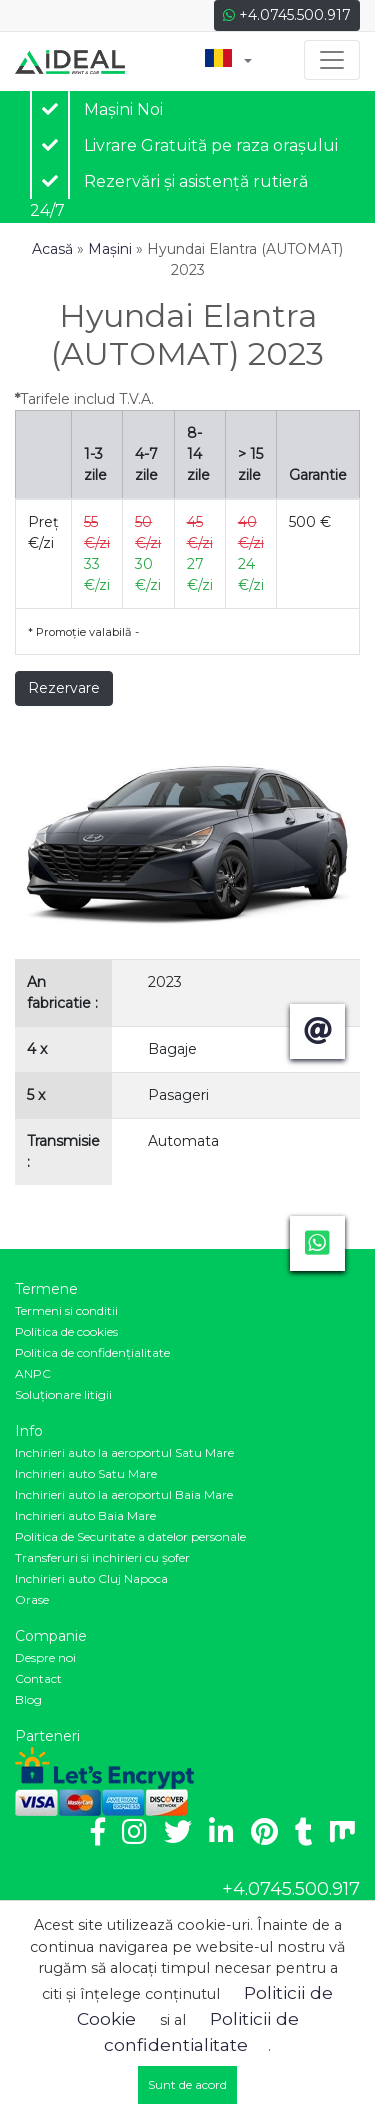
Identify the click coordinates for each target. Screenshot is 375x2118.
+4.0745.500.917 (287, 15)
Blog (28, 1699)
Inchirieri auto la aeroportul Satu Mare (124, 1452)
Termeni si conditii (66, 1310)
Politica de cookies (66, 1331)
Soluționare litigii (63, 1394)
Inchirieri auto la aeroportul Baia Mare (124, 1494)
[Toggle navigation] (332, 60)
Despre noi (45, 1657)
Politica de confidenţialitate (92, 1352)
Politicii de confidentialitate (201, 2031)
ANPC (33, 1373)
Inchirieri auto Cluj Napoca (91, 1578)
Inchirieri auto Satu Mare (86, 1473)
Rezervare (64, 688)
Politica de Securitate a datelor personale (130, 1536)
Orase (32, 1599)
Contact (38, 1678)
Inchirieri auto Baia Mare (85, 1515)
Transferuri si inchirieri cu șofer (102, 1557)
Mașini (110, 249)
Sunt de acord (187, 2084)
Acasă (52, 249)
